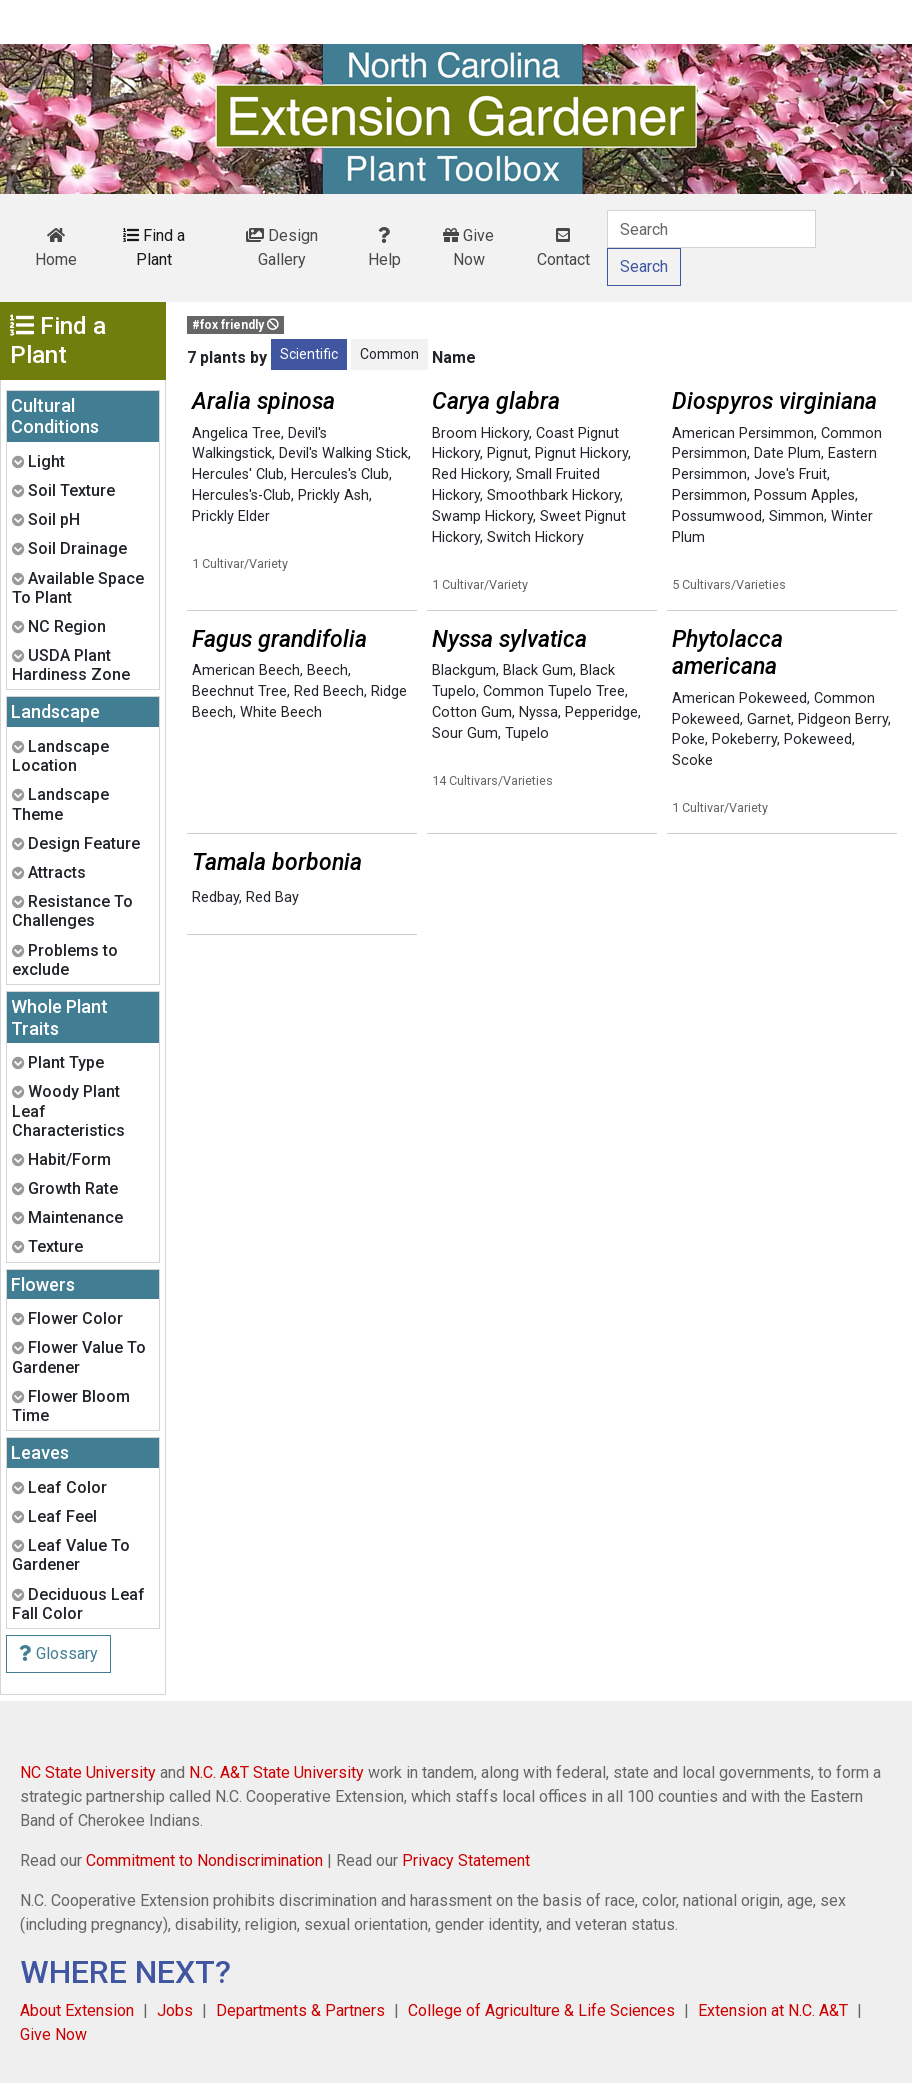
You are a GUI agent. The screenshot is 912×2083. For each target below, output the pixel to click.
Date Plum (787, 453)
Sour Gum (465, 733)
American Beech (246, 670)
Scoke (692, 760)
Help (384, 248)
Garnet (769, 719)
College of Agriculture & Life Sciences (541, 2010)
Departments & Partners (300, 2010)
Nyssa (538, 712)
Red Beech (329, 691)
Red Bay (272, 897)
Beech (327, 670)
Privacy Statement (466, 1860)
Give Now (468, 247)
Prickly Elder (231, 516)
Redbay (215, 897)
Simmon (796, 516)
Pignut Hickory (581, 453)
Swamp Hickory (482, 516)
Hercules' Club (238, 474)
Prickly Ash (333, 495)
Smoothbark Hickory (553, 495)
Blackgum (464, 670)
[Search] (711, 229)
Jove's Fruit (790, 474)
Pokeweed (818, 739)
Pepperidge (601, 712)
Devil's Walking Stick (343, 453)
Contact (563, 248)
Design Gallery (282, 247)
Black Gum (538, 670)
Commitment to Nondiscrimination (204, 1860)
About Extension (77, 2010)
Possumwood (717, 516)
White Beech (281, 712)
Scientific (309, 354)
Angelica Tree (236, 433)
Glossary (58, 1653)
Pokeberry (744, 739)
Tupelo (527, 733)
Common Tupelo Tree (554, 691)
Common (389, 354)
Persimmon (709, 495)
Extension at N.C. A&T (773, 2010)
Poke (688, 739)
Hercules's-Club (241, 495)
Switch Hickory (535, 537)
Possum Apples (804, 495)
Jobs (175, 2010)
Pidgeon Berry (843, 719)
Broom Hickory (480, 433)
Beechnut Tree (239, 691)
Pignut (507, 453)
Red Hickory (470, 474)
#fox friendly (235, 325)
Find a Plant (154, 247)
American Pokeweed (739, 698)
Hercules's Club (340, 474)
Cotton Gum (472, 712)
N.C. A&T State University (276, 1772)
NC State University (88, 1772)
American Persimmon (743, 433)
